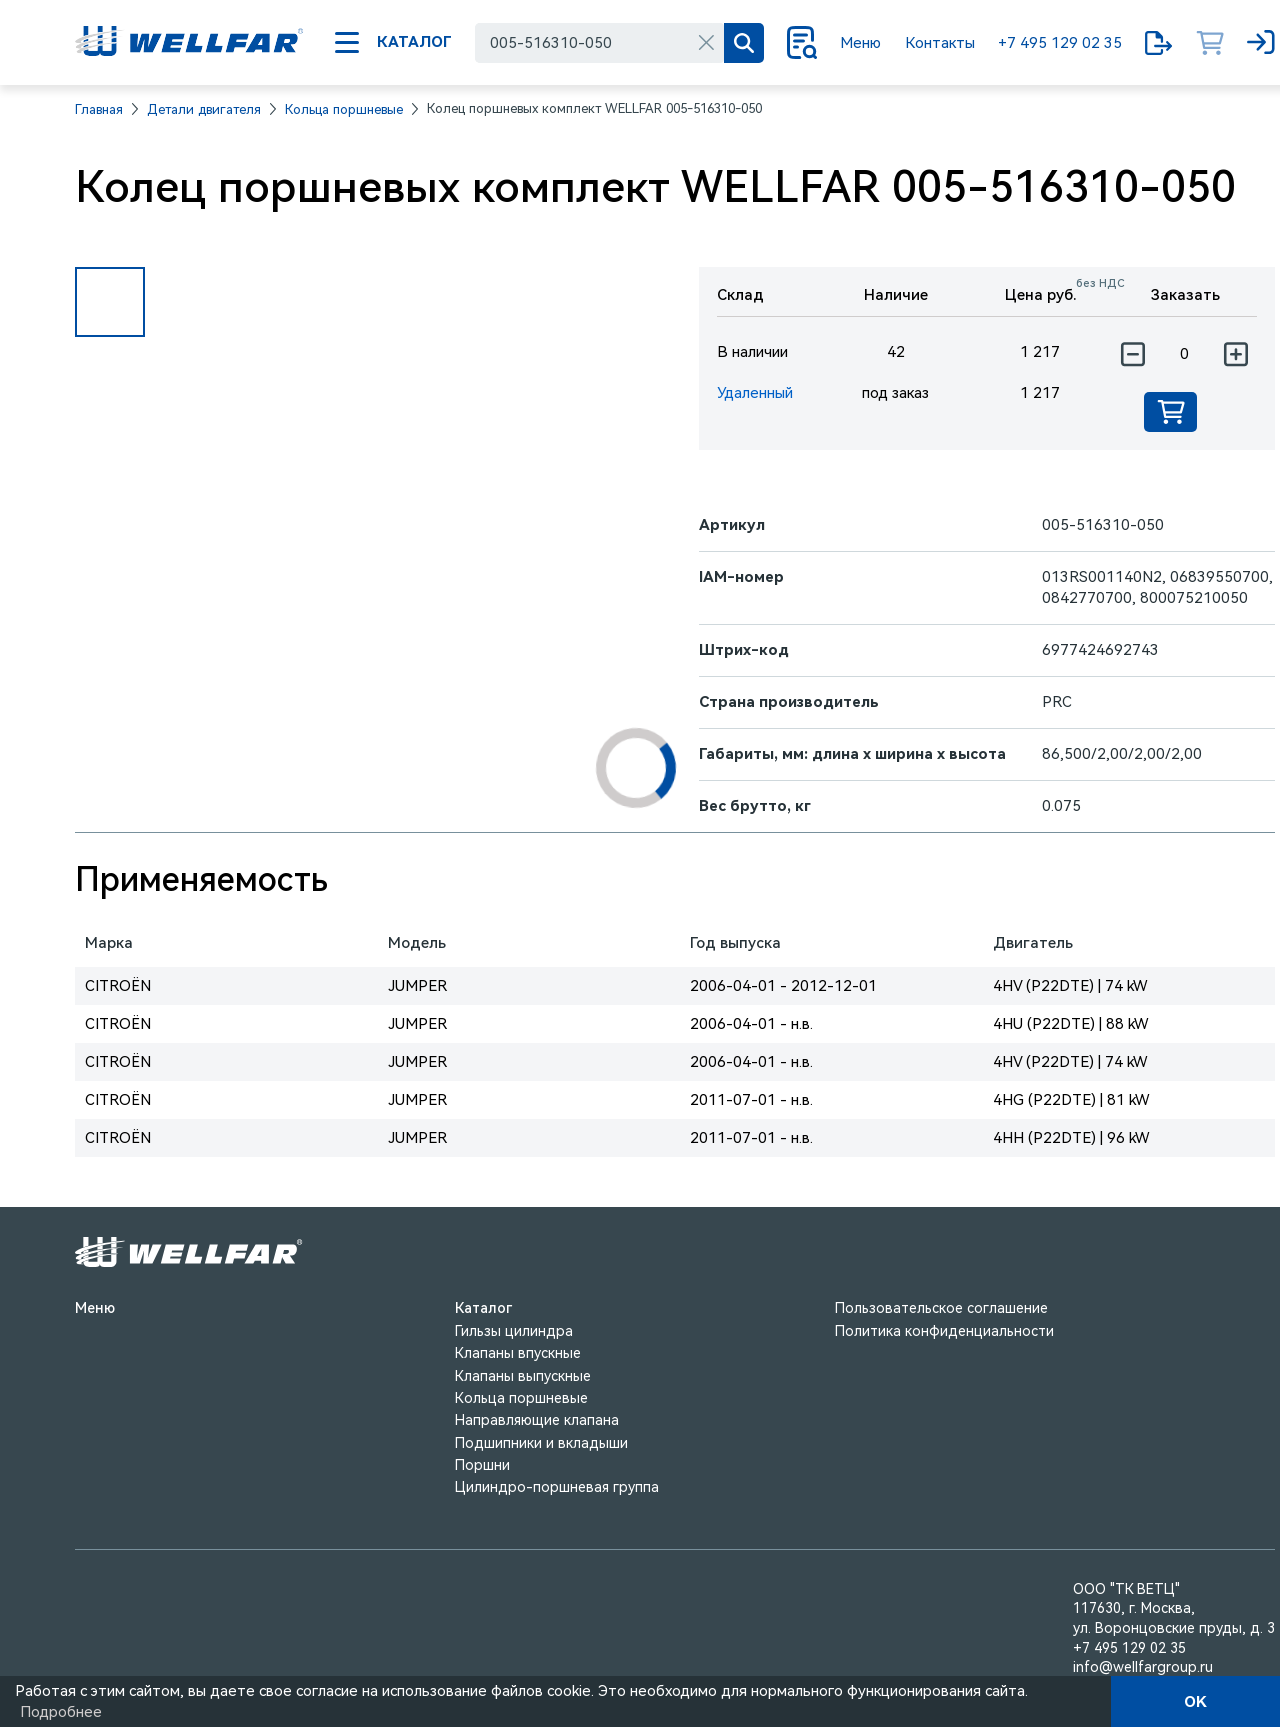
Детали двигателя (204, 109)
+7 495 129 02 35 (1060, 43)
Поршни (482, 1465)
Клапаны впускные (518, 1353)
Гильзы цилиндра (514, 1331)
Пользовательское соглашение (941, 1308)
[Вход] (1261, 42)
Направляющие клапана (537, 1420)
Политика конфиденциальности (944, 1331)
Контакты (940, 43)
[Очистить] (706, 43)
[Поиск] (744, 43)
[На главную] (189, 43)
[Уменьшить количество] (1132, 354)
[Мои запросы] (1159, 42)
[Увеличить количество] (1235, 354)
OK (1195, 1702)
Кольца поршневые (344, 109)
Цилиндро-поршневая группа (557, 1487)
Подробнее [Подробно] (61, 1712)
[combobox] (599, 43)
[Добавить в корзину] (1170, 412)
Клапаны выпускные (523, 1376)
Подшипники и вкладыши (541, 1443)
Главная (99, 109)
